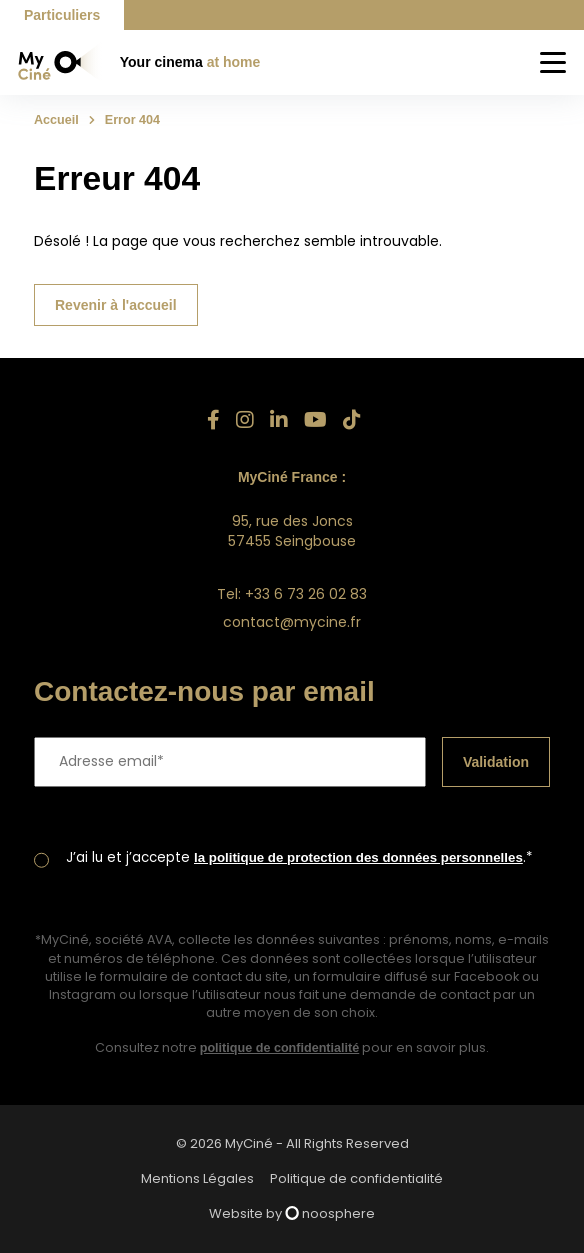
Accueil (56, 120)
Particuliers (62, 15)
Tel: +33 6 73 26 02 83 (292, 594)
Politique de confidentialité (356, 1178)
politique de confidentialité (280, 1048)
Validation (496, 762)
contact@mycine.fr (292, 622)
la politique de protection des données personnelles (358, 857)
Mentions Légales (197, 1178)
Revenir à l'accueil (116, 305)
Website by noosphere (292, 1214)
